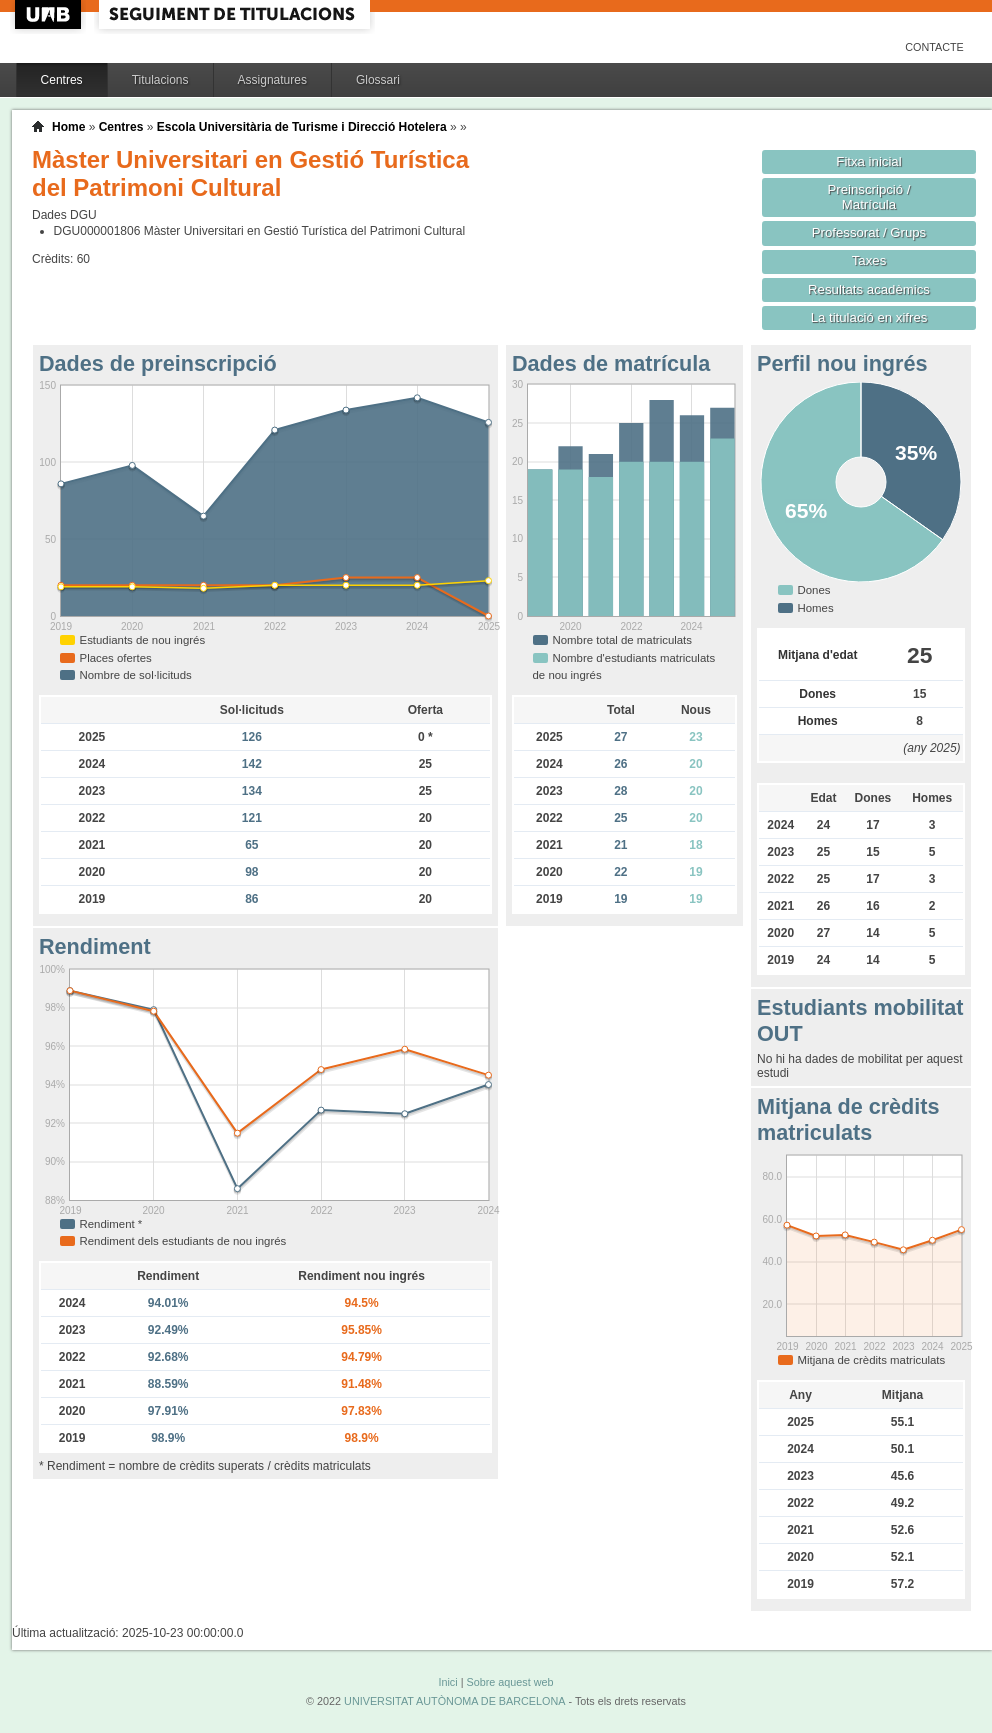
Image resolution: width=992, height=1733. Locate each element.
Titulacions (160, 80)
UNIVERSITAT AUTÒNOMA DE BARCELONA (454, 1701)
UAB (50, 14)
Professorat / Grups (869, 232)
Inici (447, 1682)
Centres (62, 80)
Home (68, 127)
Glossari (378, 80)
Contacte (934, 47)
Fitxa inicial (868, 161)
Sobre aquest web (509, 1682)
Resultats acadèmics (869, 289)
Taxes (869, 260)
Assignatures (272, 80)
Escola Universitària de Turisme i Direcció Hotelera (302, 127)
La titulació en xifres (869, 317)
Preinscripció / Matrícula (869, 197)
